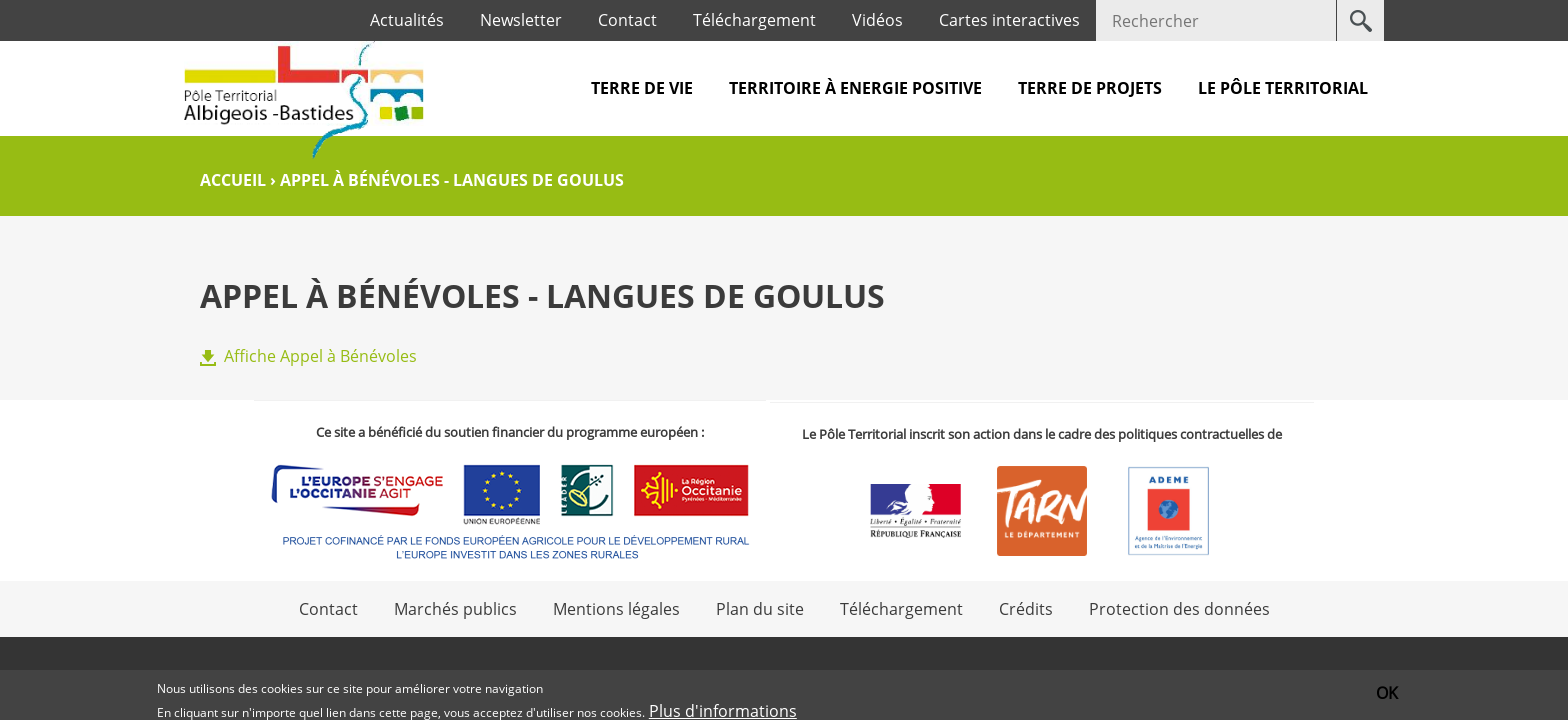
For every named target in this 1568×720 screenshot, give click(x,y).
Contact (627, 20)
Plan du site (760, 609)
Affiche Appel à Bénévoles (320, 356)
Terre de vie (642, 88)
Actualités (407, 20)
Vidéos (877, 20)
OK (1387, 693)
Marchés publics (455, 609)
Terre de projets (1090, 88)
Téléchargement (754, 20)
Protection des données (1179, 609)
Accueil (233, 180)
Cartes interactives (1009, 20)
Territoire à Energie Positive (855, 88)
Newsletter (521, 20)
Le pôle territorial (1283, 88)
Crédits (1026, 609)
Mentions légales (616, 609)
